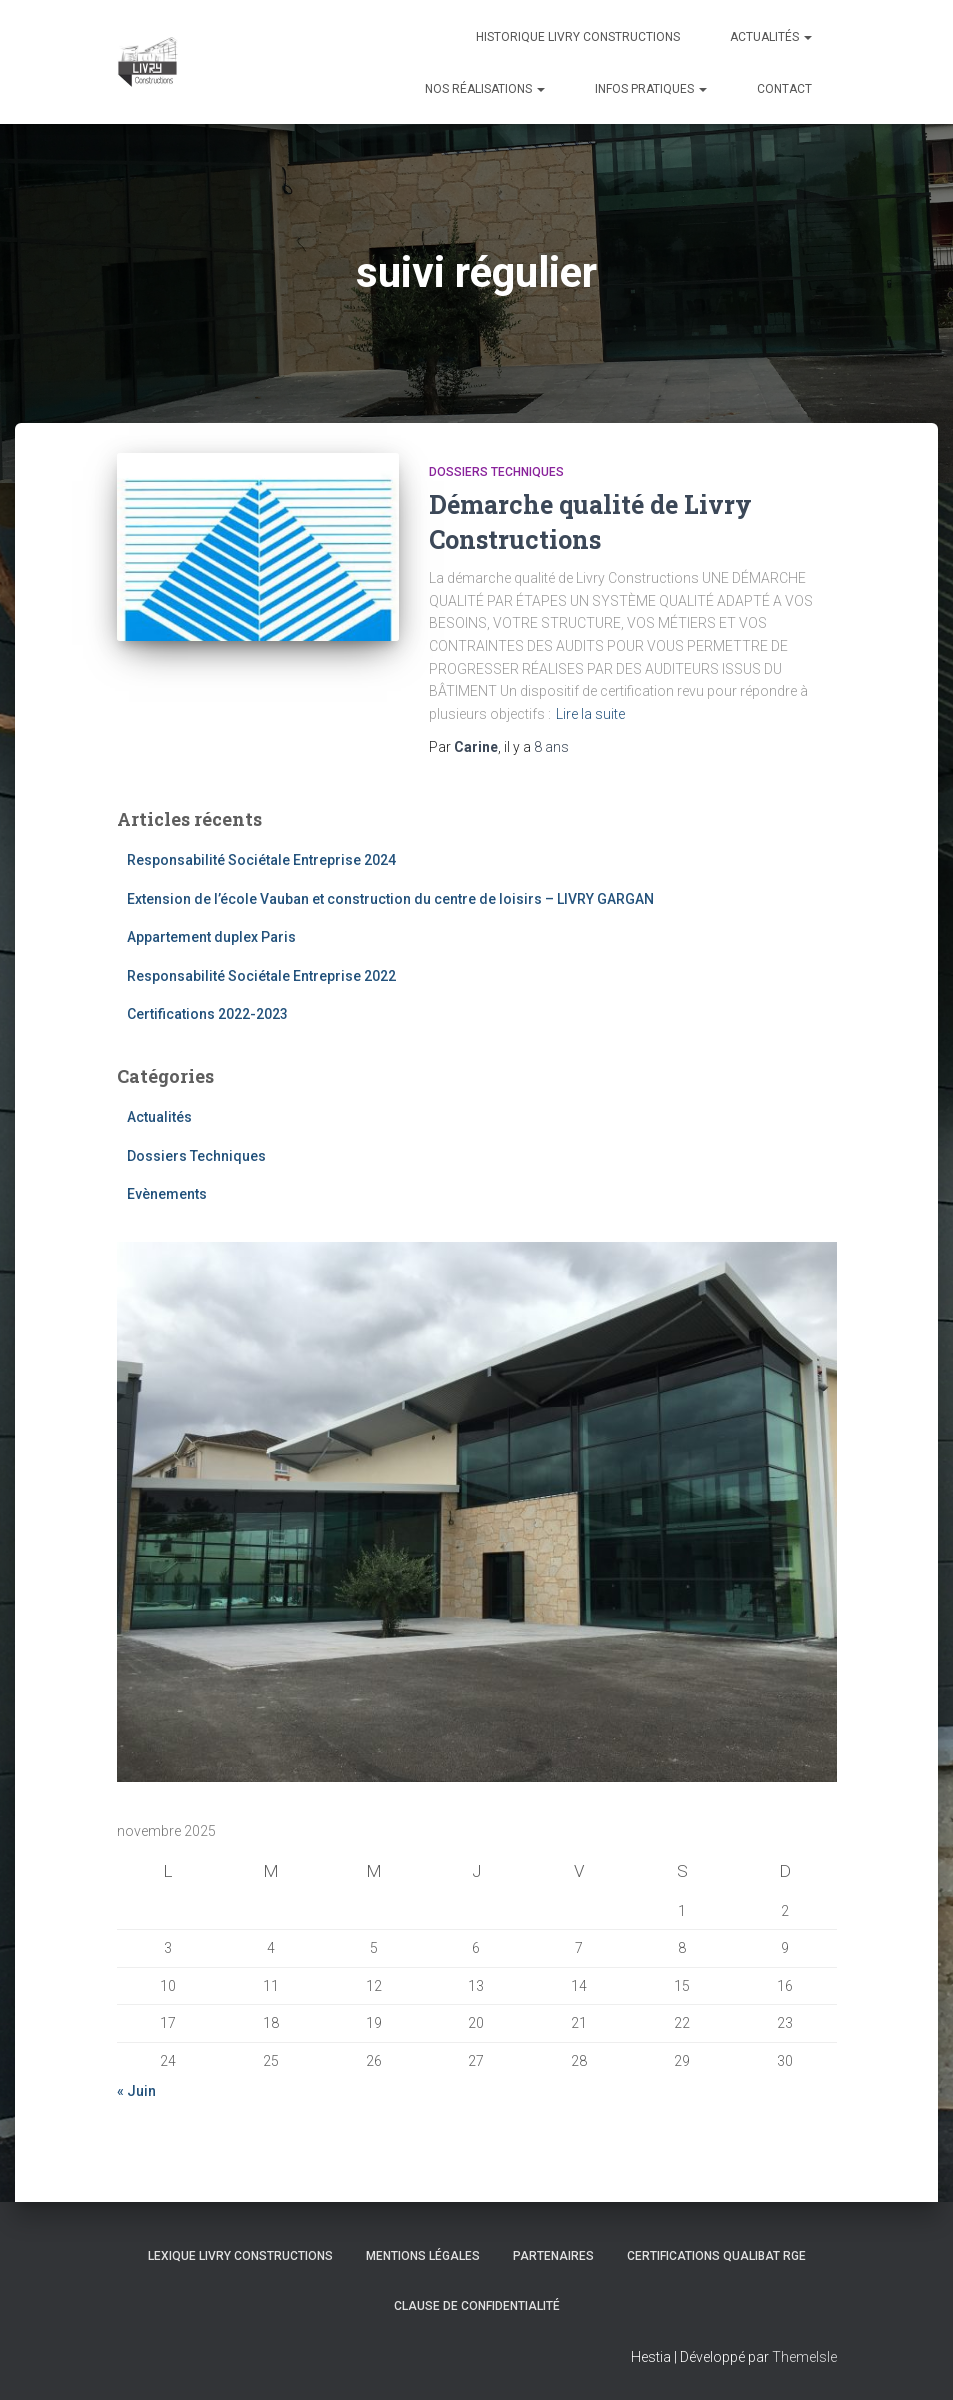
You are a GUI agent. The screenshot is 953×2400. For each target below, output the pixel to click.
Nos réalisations (485, 89)
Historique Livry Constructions (578, 37)
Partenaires (553, 2256)
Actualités (771, 37)
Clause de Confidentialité (477, 2306)
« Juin (136, 2091)
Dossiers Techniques (496, 472)
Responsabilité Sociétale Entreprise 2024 (261, 860)
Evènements (167, 1194)
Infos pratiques (651, 89)
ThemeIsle (804, 2357)
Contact (784, 89)
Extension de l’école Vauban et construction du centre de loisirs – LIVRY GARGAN (390, 899)
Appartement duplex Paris (211, 937)
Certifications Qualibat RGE (716, 2256)
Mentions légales (423, 2256)
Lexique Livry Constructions (240, 2256)
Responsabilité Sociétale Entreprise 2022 (261, 976)
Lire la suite (590, 714)
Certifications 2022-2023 (207, 1014)
